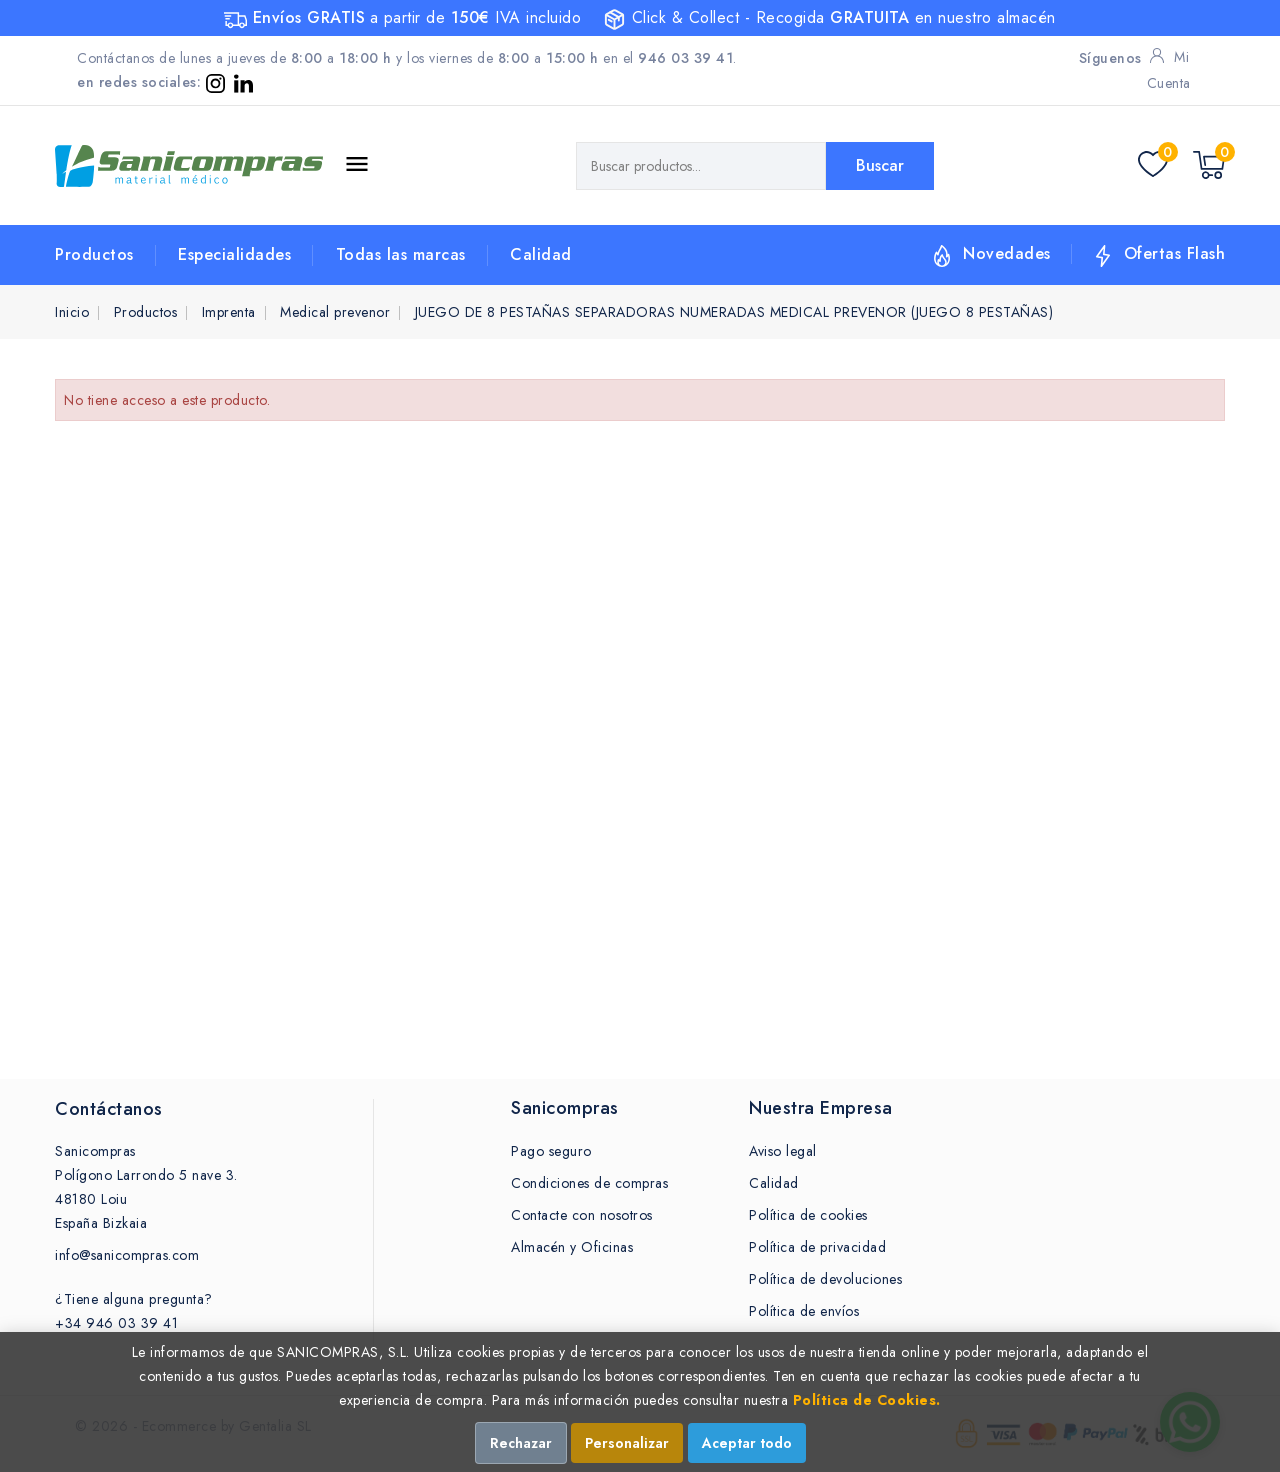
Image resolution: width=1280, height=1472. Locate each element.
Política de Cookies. (867, 1400)
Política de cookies (808, 1215)
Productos (94, 254)
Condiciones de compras (589, 1183)
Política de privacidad (817, 1247)
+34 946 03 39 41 (116, 1323)
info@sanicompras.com (127, 1255)
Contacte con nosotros (582, 1215)
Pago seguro (551, 1151)
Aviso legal (783, 1151)
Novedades (1007, 253)
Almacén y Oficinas (572, 1247)
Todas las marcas (401, 254)
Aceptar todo (747, 1443)
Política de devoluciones (825, 1279)
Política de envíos (804, 1311)
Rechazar (521, 1443)
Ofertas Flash (1175, 253)
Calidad (541, 254)
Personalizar (627, 1443)
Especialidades (234, 254)
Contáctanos (109, 1109)
